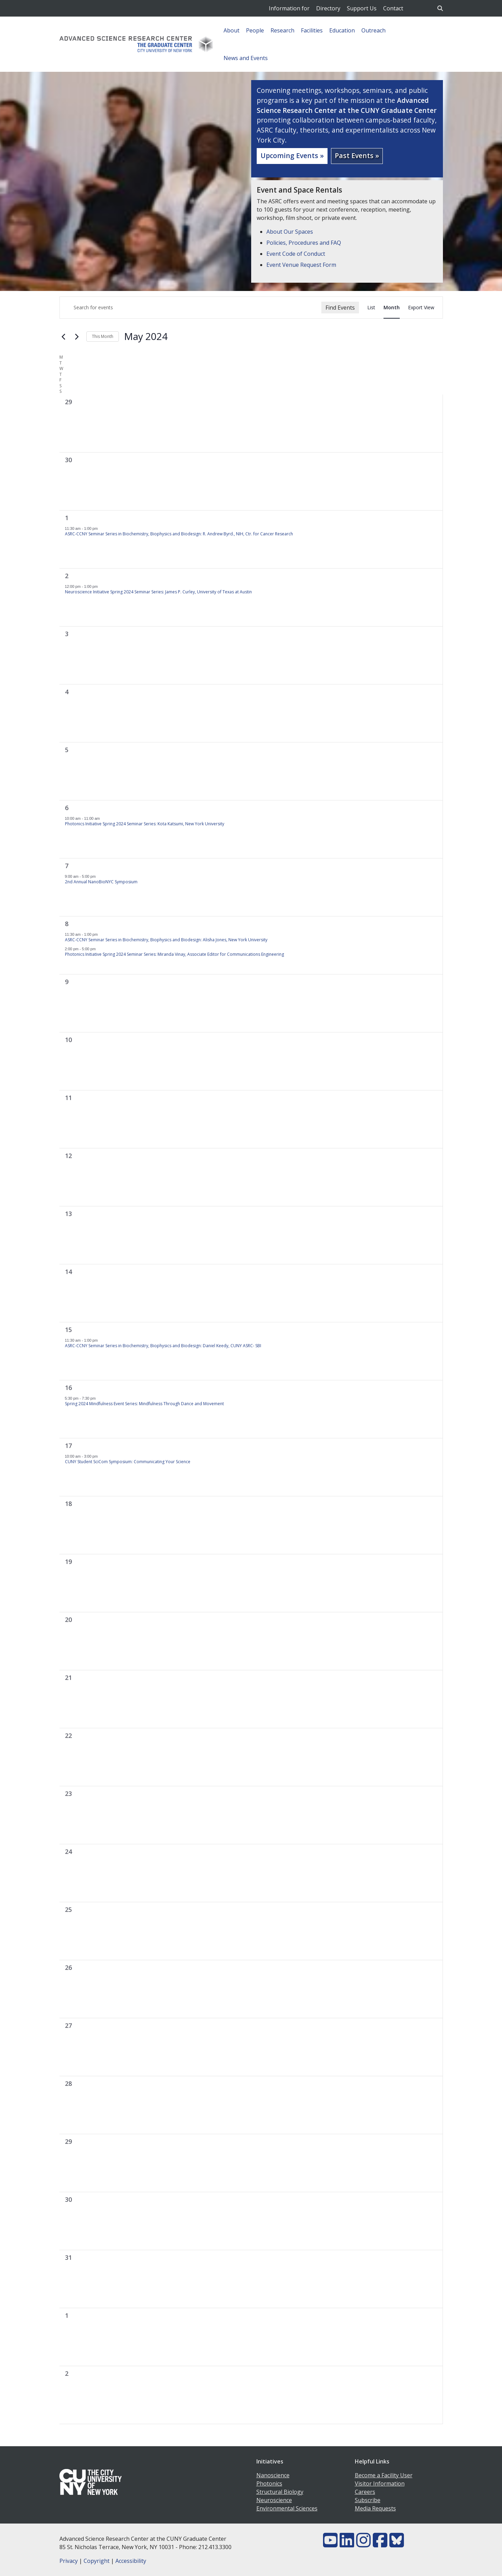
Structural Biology (279, 2492)
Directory (328, 8)
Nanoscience (273, 2475)
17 (68, 1445)
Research (282, 30)
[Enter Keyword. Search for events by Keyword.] (190, 308)
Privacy (68, 2561)
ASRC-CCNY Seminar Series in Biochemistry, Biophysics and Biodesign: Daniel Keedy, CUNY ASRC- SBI (163, 1346)
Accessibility (130, 2561)
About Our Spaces (289, 231)
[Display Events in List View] (371, 308)
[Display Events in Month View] (391, 308)
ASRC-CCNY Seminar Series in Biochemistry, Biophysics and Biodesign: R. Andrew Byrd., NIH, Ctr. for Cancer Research (179, 534)
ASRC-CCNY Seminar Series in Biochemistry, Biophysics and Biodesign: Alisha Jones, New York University (166, 940)
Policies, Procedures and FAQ (303, 242)
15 (68, 1329)
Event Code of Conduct (295, 253)
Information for (289, 8)
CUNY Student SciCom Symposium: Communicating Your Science (127, 1462)
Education (342, 30)
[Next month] (77, 336)
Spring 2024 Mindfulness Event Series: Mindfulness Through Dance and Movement (144, 1404)
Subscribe (367, 2500)
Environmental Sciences (287, 2508)
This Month (102, 336)
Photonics (269, 2483)
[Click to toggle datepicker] (146, 336)
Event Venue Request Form (301, 265)
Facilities (312, 30)
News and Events (246, 58)
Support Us (362, 8)
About (231, 30)
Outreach (373, 30)
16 (68, 1387)
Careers (365, 2492)
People (255, 30)
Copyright (97, 2561)
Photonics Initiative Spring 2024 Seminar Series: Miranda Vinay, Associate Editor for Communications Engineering (174, 954)
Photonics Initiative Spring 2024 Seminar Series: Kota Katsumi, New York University (144, 824)
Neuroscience (274, 2500)
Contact (393, 8)
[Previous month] (63, 336)
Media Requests (375, 2508)
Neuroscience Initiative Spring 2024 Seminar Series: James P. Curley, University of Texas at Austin (158, 592)
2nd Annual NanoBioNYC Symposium (101, 882)
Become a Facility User (384, 2475)
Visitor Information (380, 2483)
